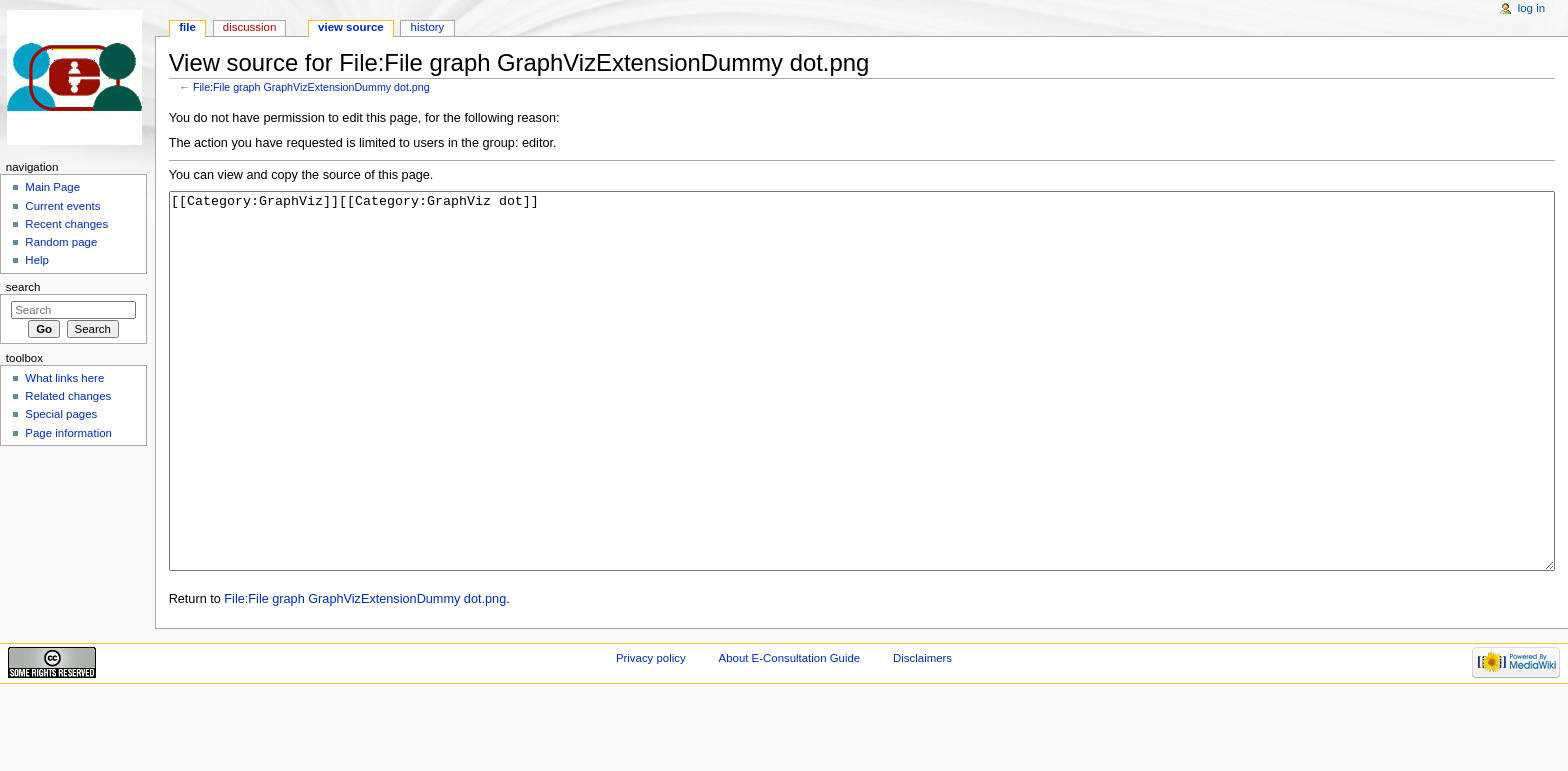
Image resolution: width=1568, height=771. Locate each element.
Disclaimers (922, 733)
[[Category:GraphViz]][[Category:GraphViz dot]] (862, 418)
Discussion (249, 27)
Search (23, 287)
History (428, 27)
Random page (61, 242)
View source (351, 27)
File (187, 27)
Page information (68, 433)
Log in (1531, 8)
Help (37, 260)
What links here (64, 378)
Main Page (52, 187)
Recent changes (66, 224)
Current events (62, 206)
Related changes (68, 396)
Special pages (61, 414)
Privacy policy (651, 733)
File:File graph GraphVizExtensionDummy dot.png (311, 87)
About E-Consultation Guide (790, 733)
